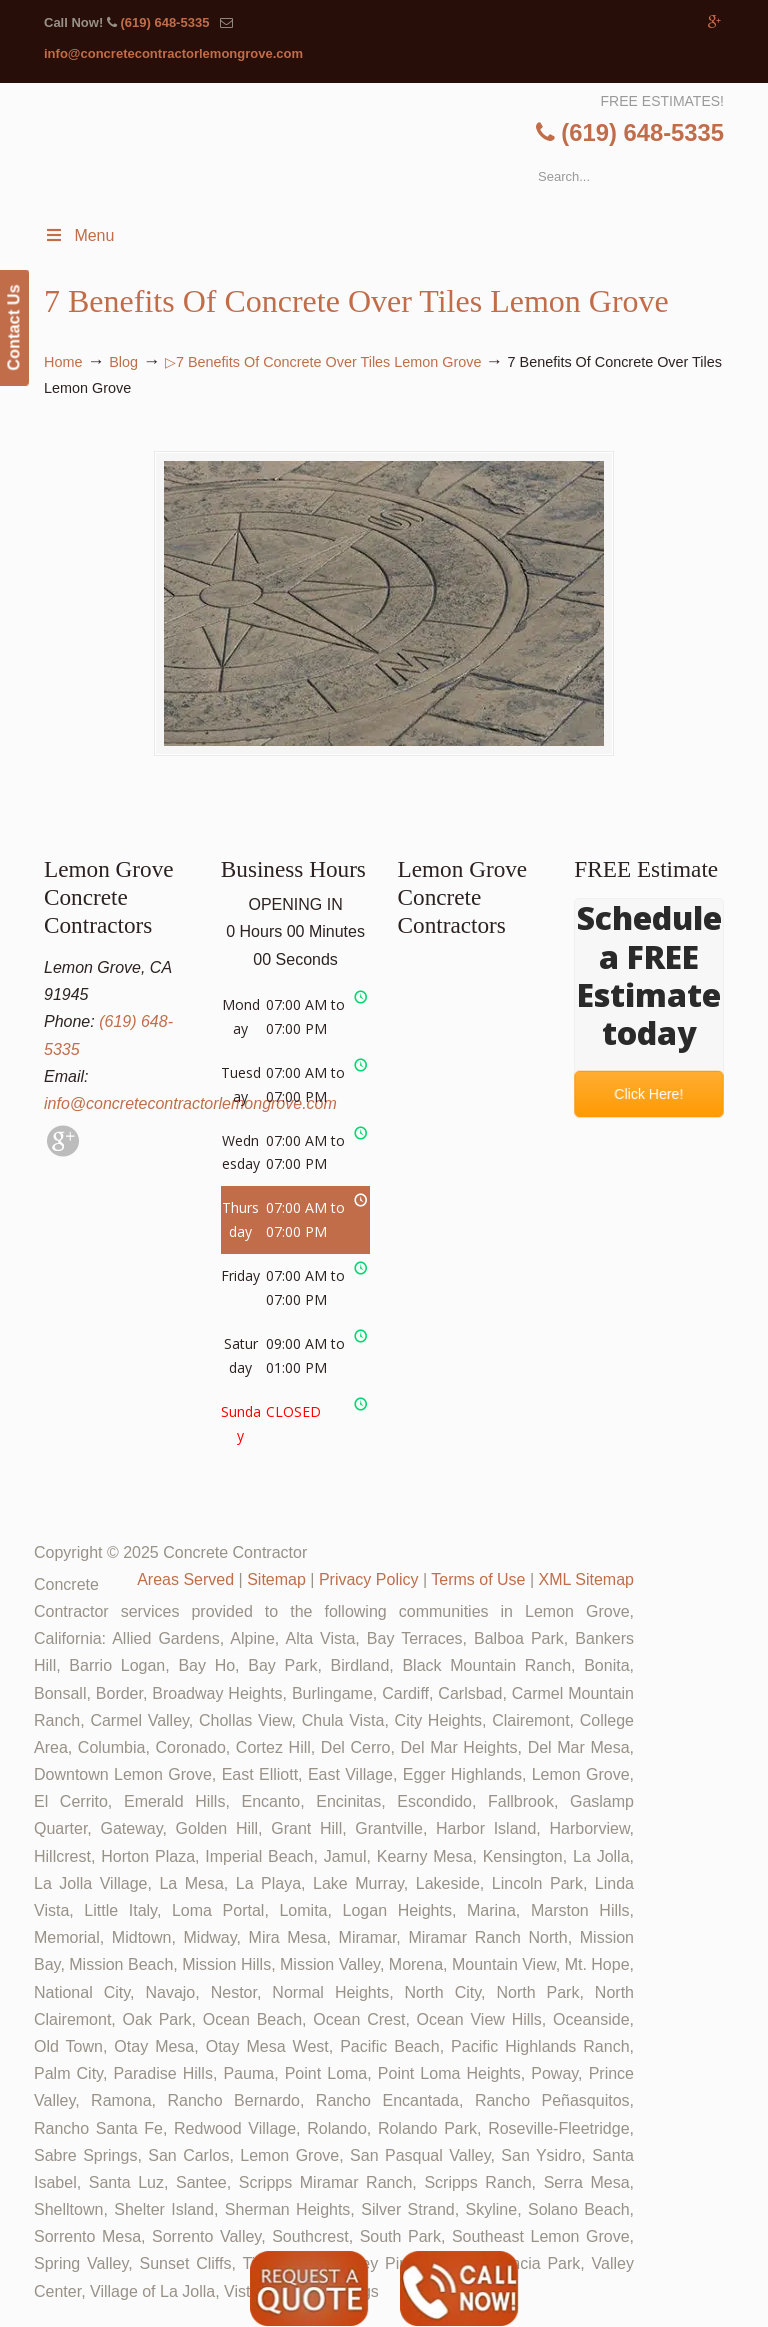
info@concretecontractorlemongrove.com (173, 53)
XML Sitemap (586, 1579)
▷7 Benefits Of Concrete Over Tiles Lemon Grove (323, 362)
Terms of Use (478, 1579)
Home (63, 362)
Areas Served (185, 1579)
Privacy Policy (369, 1579)
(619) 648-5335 (164, 22)
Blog (123, 362)
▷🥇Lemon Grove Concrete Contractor (402, 135)
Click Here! (649, 1094)
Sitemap (276, 1579)
